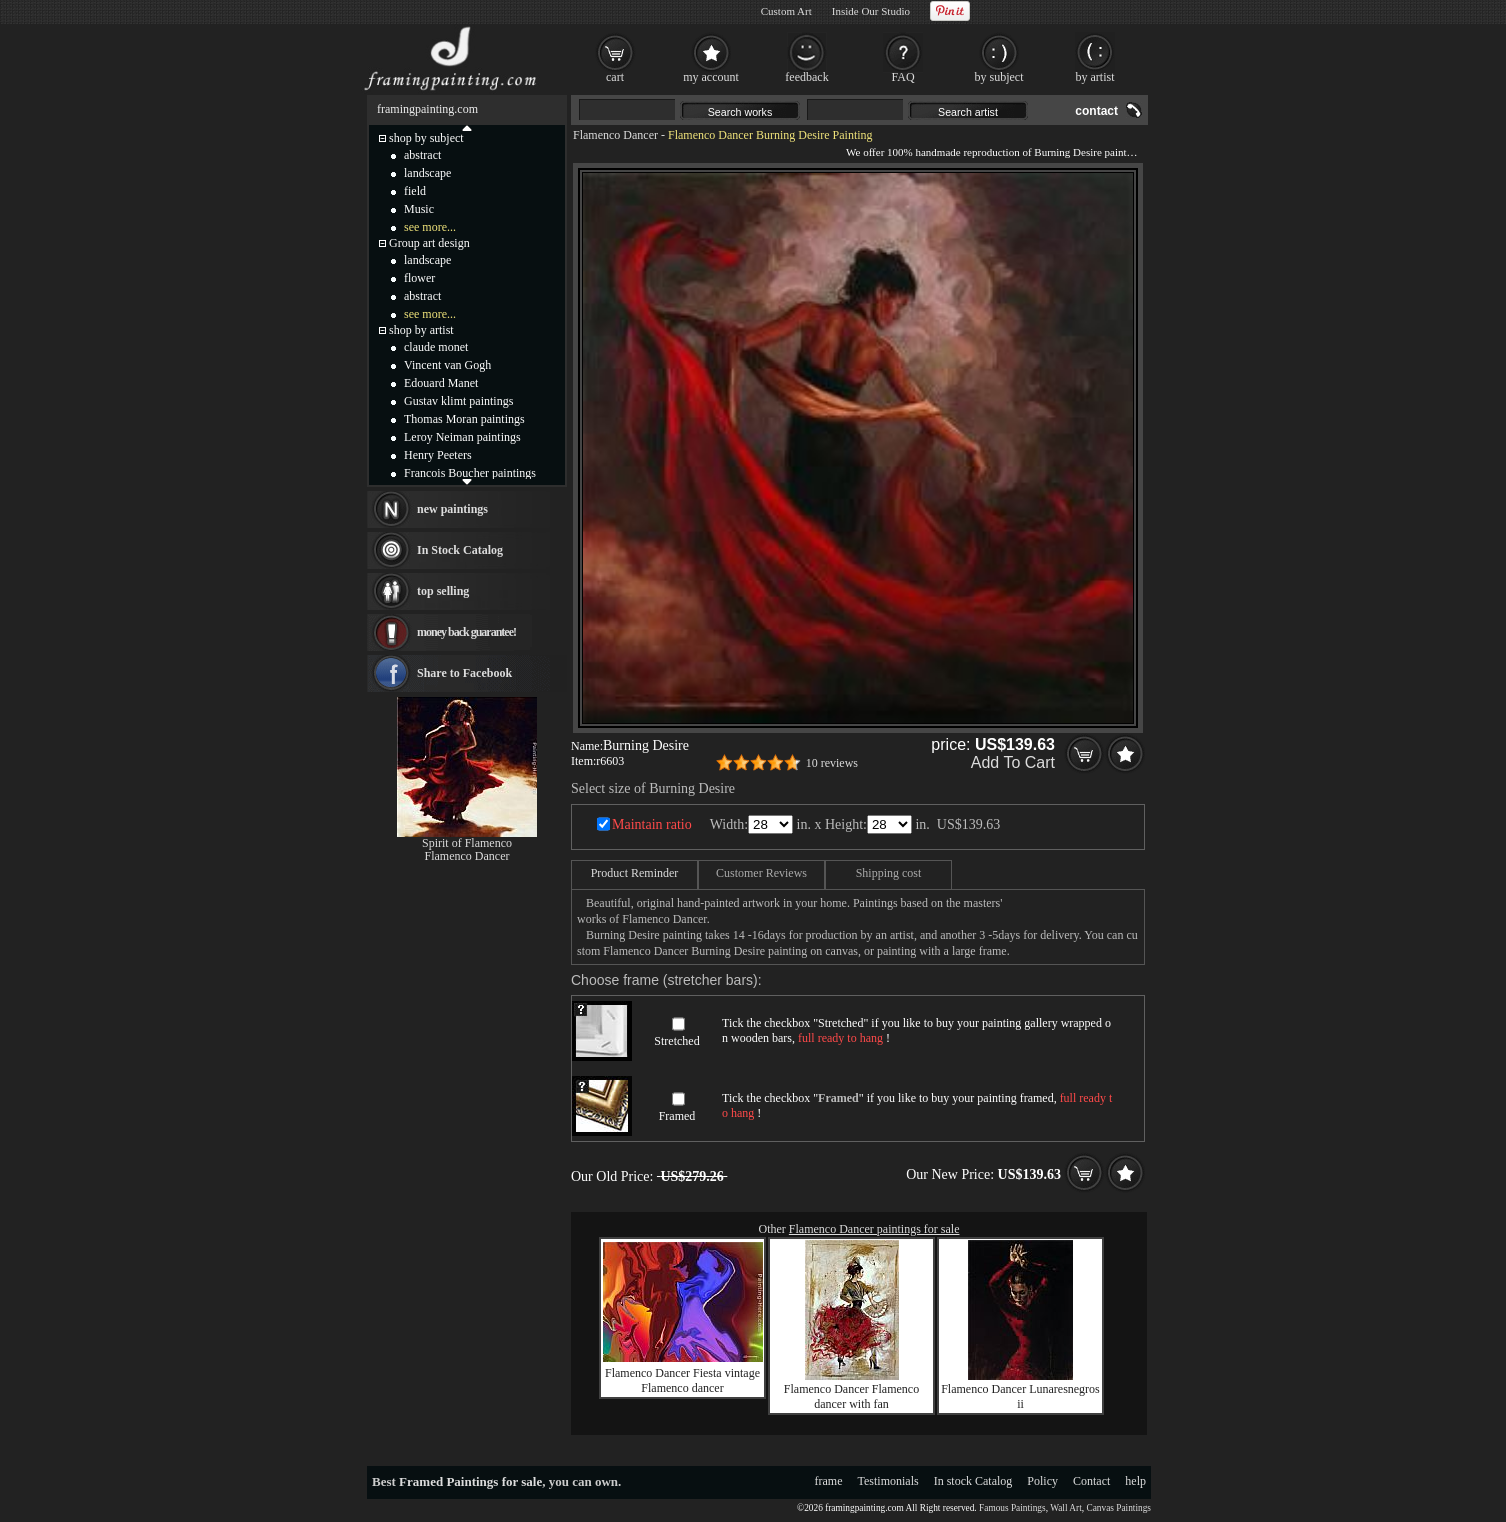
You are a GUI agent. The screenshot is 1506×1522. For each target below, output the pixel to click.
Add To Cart (1013, 762)
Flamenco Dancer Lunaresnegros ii (1020, 1396)
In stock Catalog (973, 1481)
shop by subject (426, 138)
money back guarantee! (466, 632)
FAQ (902, 77)
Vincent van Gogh (447, 365)
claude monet (436, 347)
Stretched (676, 1041)
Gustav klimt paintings (458, 401)
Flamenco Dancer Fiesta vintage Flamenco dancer (682, 1380)
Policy (1042, 1481)
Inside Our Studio (871, 11)
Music (419, 209)
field (415, 191)
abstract (422, 155)
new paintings (452, 509)
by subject (999, 77)
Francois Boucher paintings (470, 473)
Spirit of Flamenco (467, 843)
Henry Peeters (438, 455)
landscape (427, 173)
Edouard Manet (441, 383)
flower (419, 278)
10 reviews (832, 763)
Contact (1091, 1481)
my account (711, 77)
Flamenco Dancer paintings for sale (874, 1229)
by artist (1095, 77)
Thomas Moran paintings (464, 419)
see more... (430, 227)
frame (829, 1481)
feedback (806, 77)
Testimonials (888, 1481)
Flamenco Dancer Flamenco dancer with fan (851, 1396)
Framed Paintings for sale (470, 1481)
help (1135, 1481)
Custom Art (786, 11)
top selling (443, 591)
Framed (677, 1116)
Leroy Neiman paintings (462, 437)
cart (615, 77)
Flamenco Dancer (615, 135)
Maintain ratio (652, 824)
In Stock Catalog (460, 550)
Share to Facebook (464, 673)
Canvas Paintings (1118, 1508)
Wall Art (1066, 1508)
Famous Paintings (1012, 1508)
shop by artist (421, 330)
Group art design (429, 243)
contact (1096, 111)
